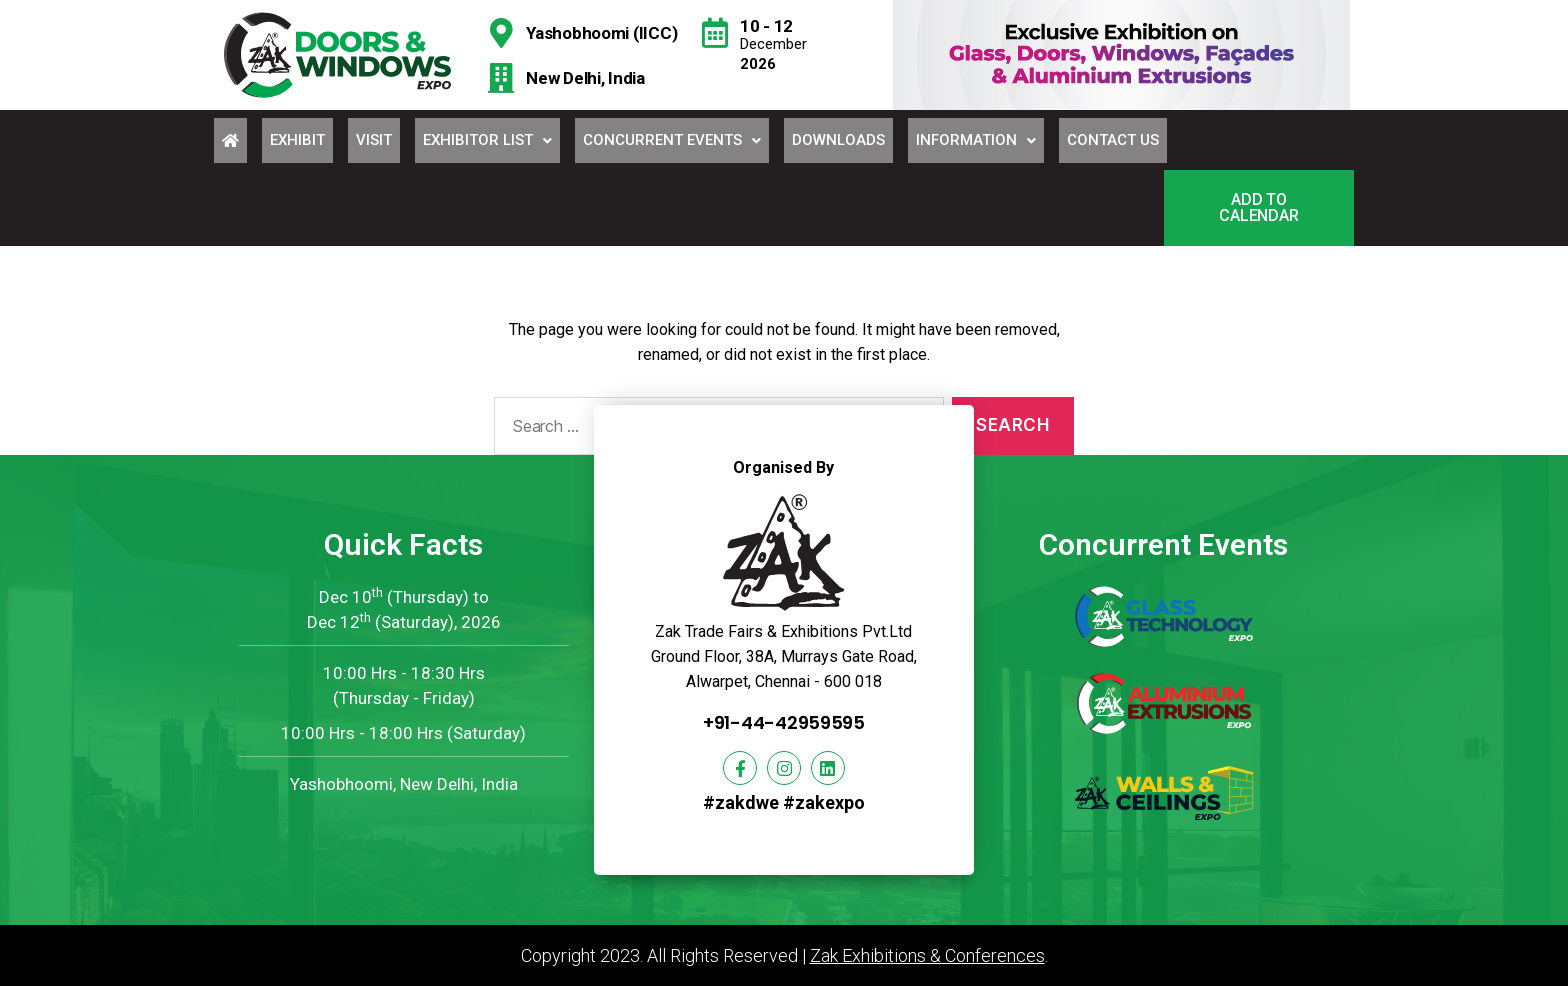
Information (976, 140)
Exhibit (297, 140)
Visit (374, 140)
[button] (1259, 208)
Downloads (838, 140)
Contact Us (1113, 140)
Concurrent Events (672, 140)
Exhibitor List (487, 140)
